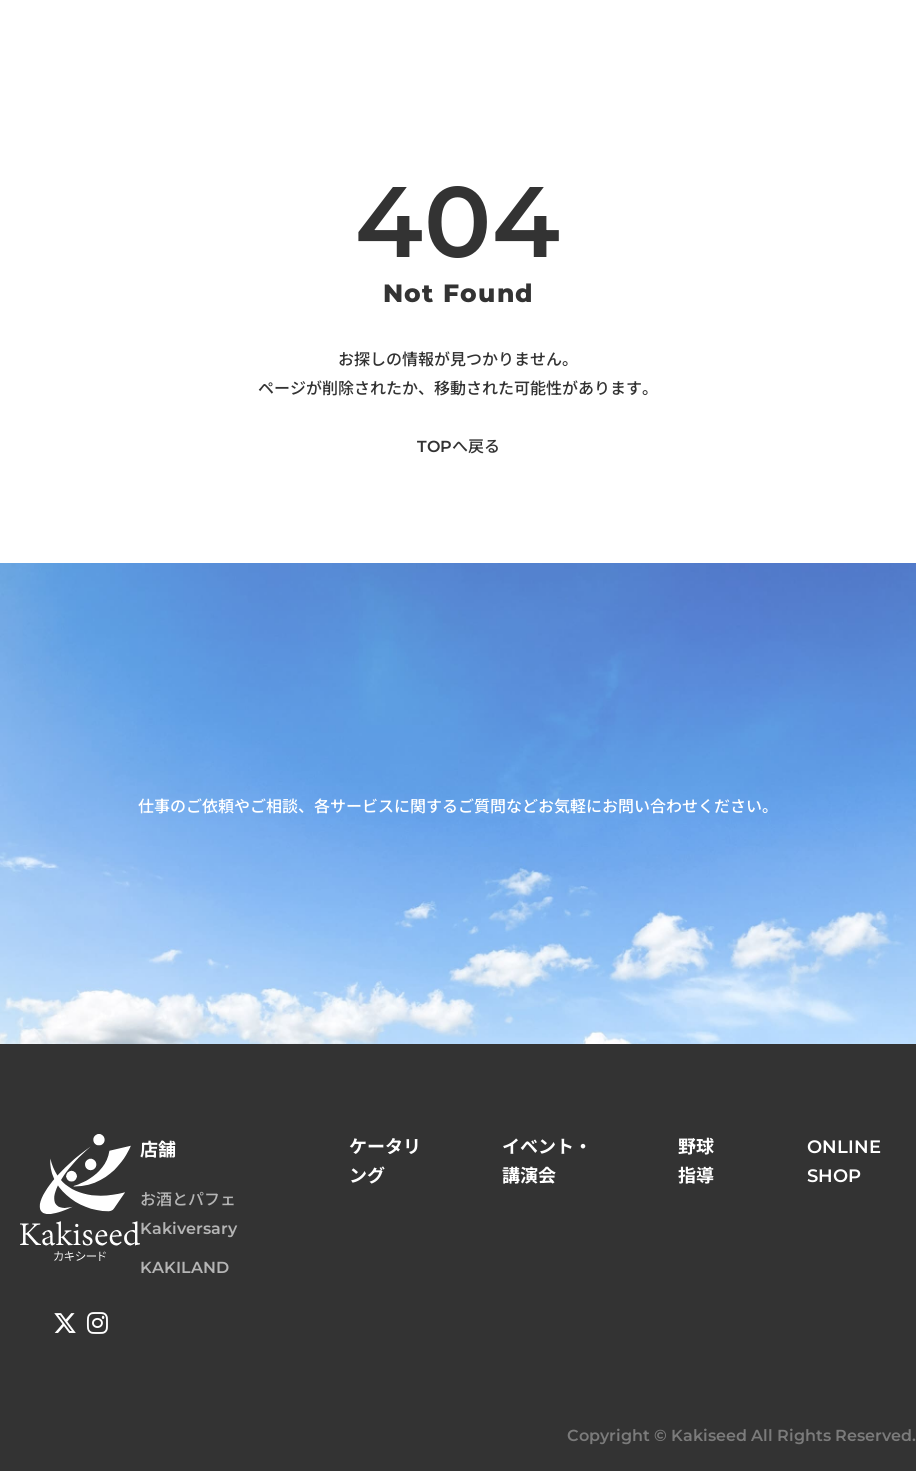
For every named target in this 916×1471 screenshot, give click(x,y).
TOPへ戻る (458, 446)
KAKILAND (184, 1267)
